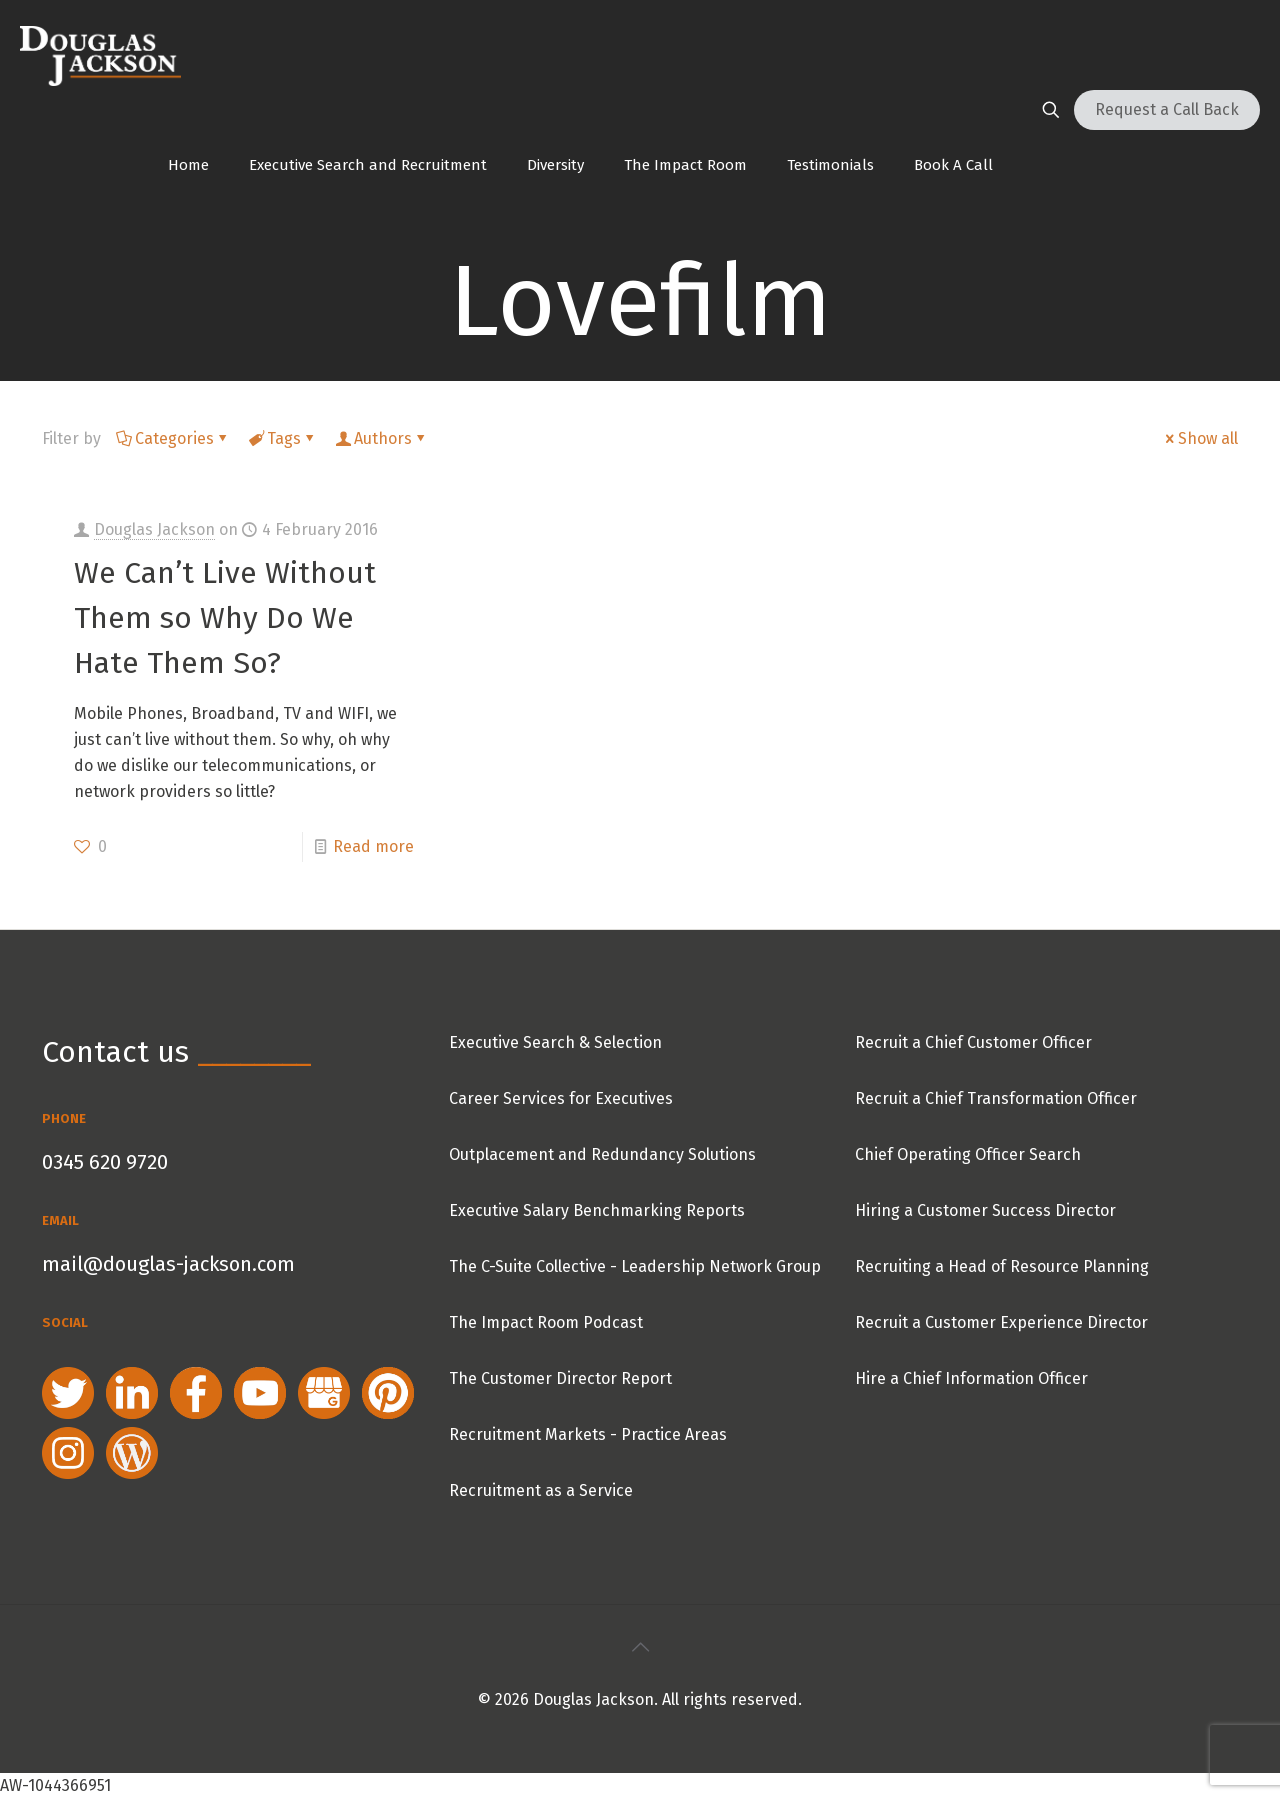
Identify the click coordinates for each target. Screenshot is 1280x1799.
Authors (381, 438)
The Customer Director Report (560, 1378)
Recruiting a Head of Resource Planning (1002, 1266)
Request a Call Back (1167, 109)
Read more (373, 846)
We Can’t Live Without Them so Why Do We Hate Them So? (225, 618)
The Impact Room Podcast (546, 1322)
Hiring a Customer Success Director (985, 1210)
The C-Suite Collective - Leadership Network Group (635, 1266)
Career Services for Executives (561, 1098)
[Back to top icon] (640, 1647)
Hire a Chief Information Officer (971, 1378)
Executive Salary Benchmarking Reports (597, 1210)
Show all (1200, 438)
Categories (173, 438)
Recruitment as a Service (541, 1490)
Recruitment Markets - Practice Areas (588, 1434)
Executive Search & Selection (555, 1042)
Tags (282, 438)
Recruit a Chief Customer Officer (973, 1042)
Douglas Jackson (154, 529)
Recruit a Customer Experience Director (1001, 1322)
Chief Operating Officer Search (968, 1154)
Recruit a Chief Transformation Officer (996, 1098)
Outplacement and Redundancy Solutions (602, 1154)
